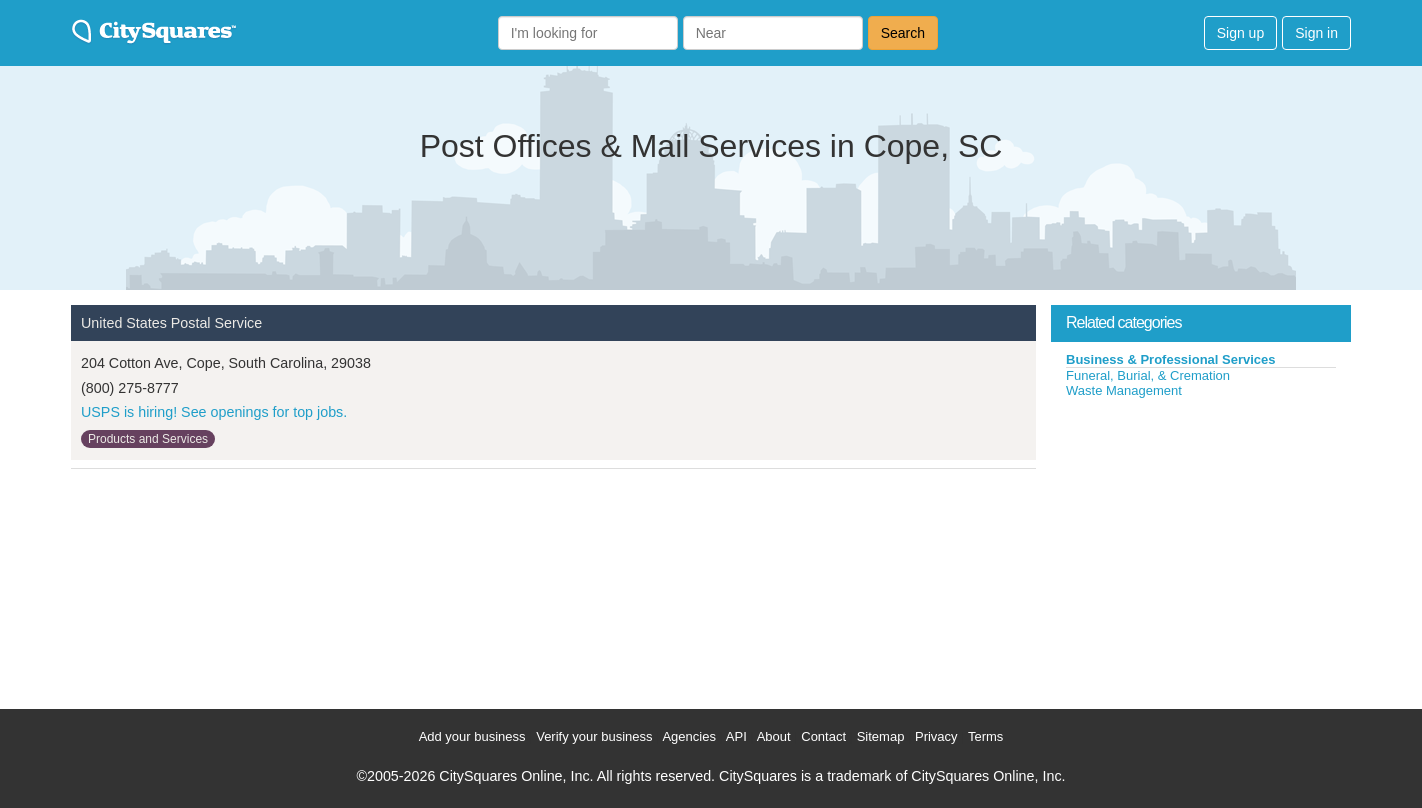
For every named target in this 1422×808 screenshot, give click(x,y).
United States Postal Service (171, 323)
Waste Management (1124, 390)
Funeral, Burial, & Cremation (1148, 375)
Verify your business (594, 736)
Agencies (688, 736)
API (736, 736)
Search (903, 33)
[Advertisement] (1201, 549)
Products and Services (148, 439)
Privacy (936, 736)
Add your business (472, 736)
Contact (823, 736)
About (774, 736)
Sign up (1240, 33)
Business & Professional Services (1171, 359)
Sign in (1316, 33)
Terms (985, 736)
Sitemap (881, 736)
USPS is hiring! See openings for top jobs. (214, 412)
